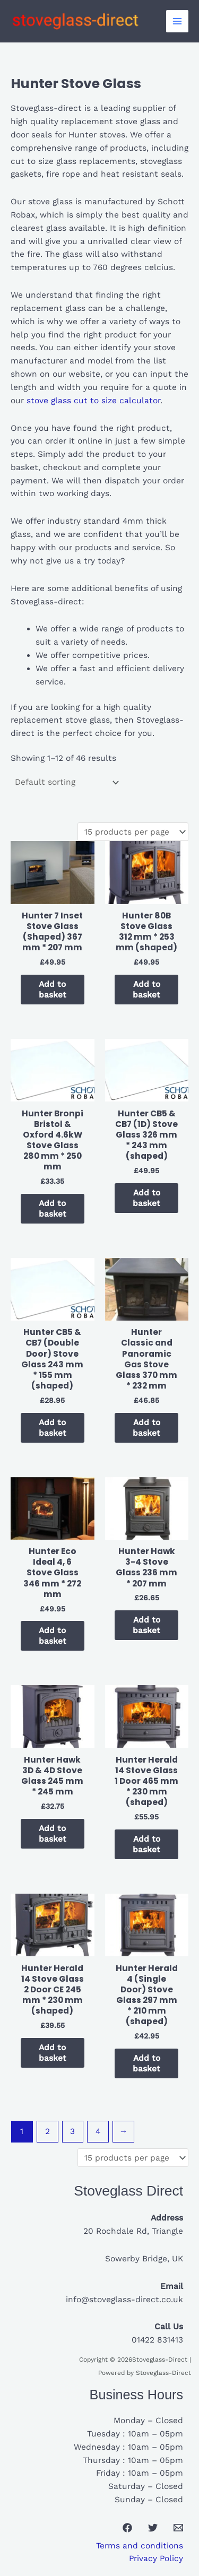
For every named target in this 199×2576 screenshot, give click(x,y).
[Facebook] (127, 2527)
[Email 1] (178, 2527)
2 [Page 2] (47, 2131)
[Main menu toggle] (177, 21)
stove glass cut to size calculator (92, 400)
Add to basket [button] (52, 989)
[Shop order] (66, 783)
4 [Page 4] (98, 2131)
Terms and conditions (139, 2546)
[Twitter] (153, 2527)
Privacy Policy (156, 2558)
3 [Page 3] (72, 2131)
